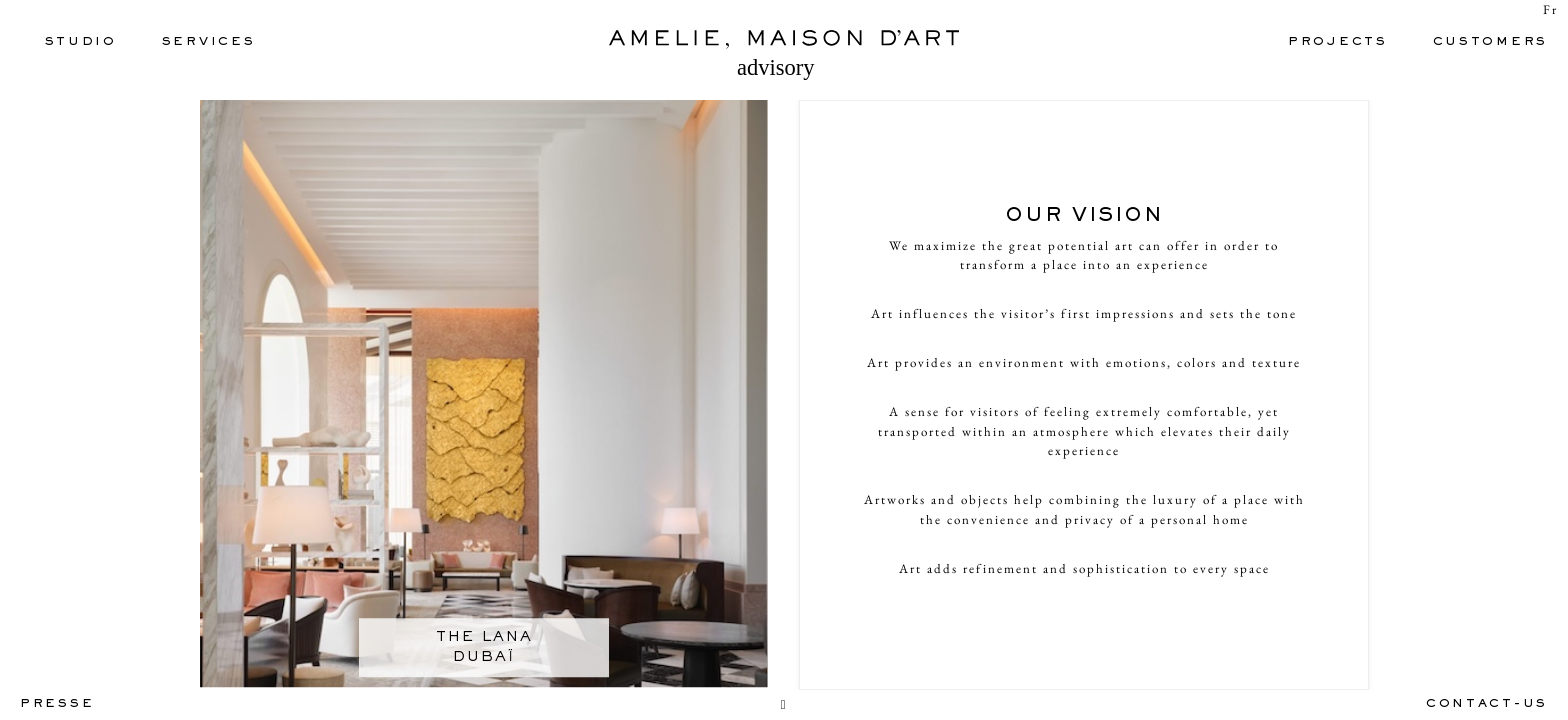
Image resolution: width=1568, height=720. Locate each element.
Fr (1550, 9)
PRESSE (57, 704)
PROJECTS (1338, 42)
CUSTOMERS (1490, 42)
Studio (81, 42)
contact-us (1487, 704)
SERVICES (209, 42)
